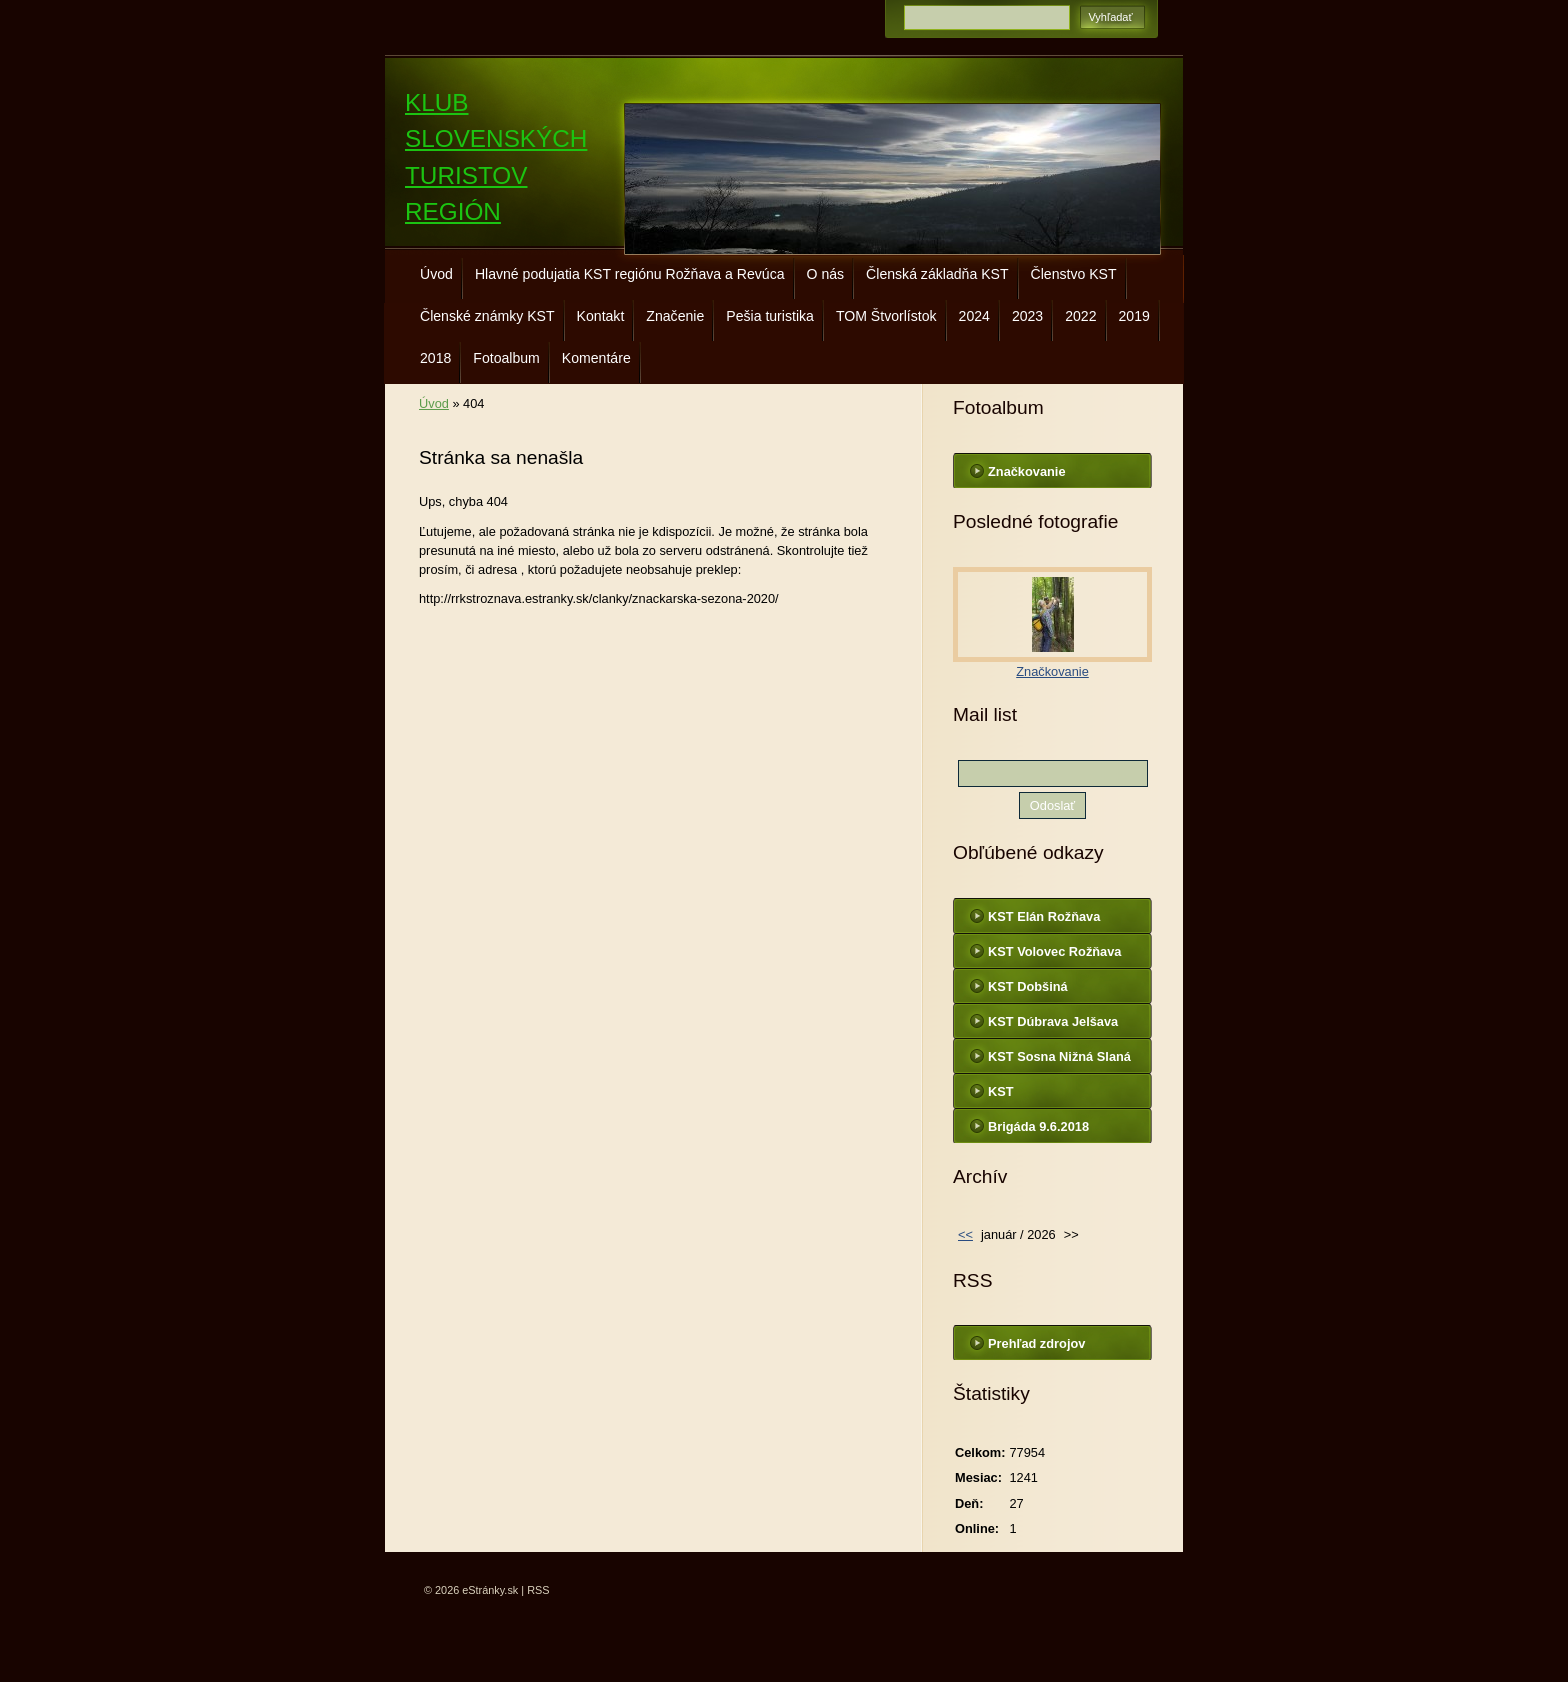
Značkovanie (1027, 471)
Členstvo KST (1074, 274)
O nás (826, 274)
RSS (538, 1590)
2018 (435, 358)
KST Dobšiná (1028, 986)
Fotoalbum (506, 358)
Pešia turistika (770, 316)
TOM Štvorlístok (886, 316)
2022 (1080, 316)
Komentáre (596, 358)
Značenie (675, 316)
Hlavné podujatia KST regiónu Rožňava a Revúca (630, 274)
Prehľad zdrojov (1036, 1343)
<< (965, 1234)
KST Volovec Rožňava (1054, 951)
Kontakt (601, 316)
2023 (1027, 316)
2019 (1134, 316)
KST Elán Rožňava (1044, 916)
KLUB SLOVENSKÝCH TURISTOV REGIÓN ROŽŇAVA (496, 175)
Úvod (436, 274)
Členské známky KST (487, 316)
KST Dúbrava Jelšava (1053, 1021)
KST (1001, 1091)
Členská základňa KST (937, 274)
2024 (974, 316)
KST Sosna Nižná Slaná (1059, 1056)
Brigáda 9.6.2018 (1038, 1126)
